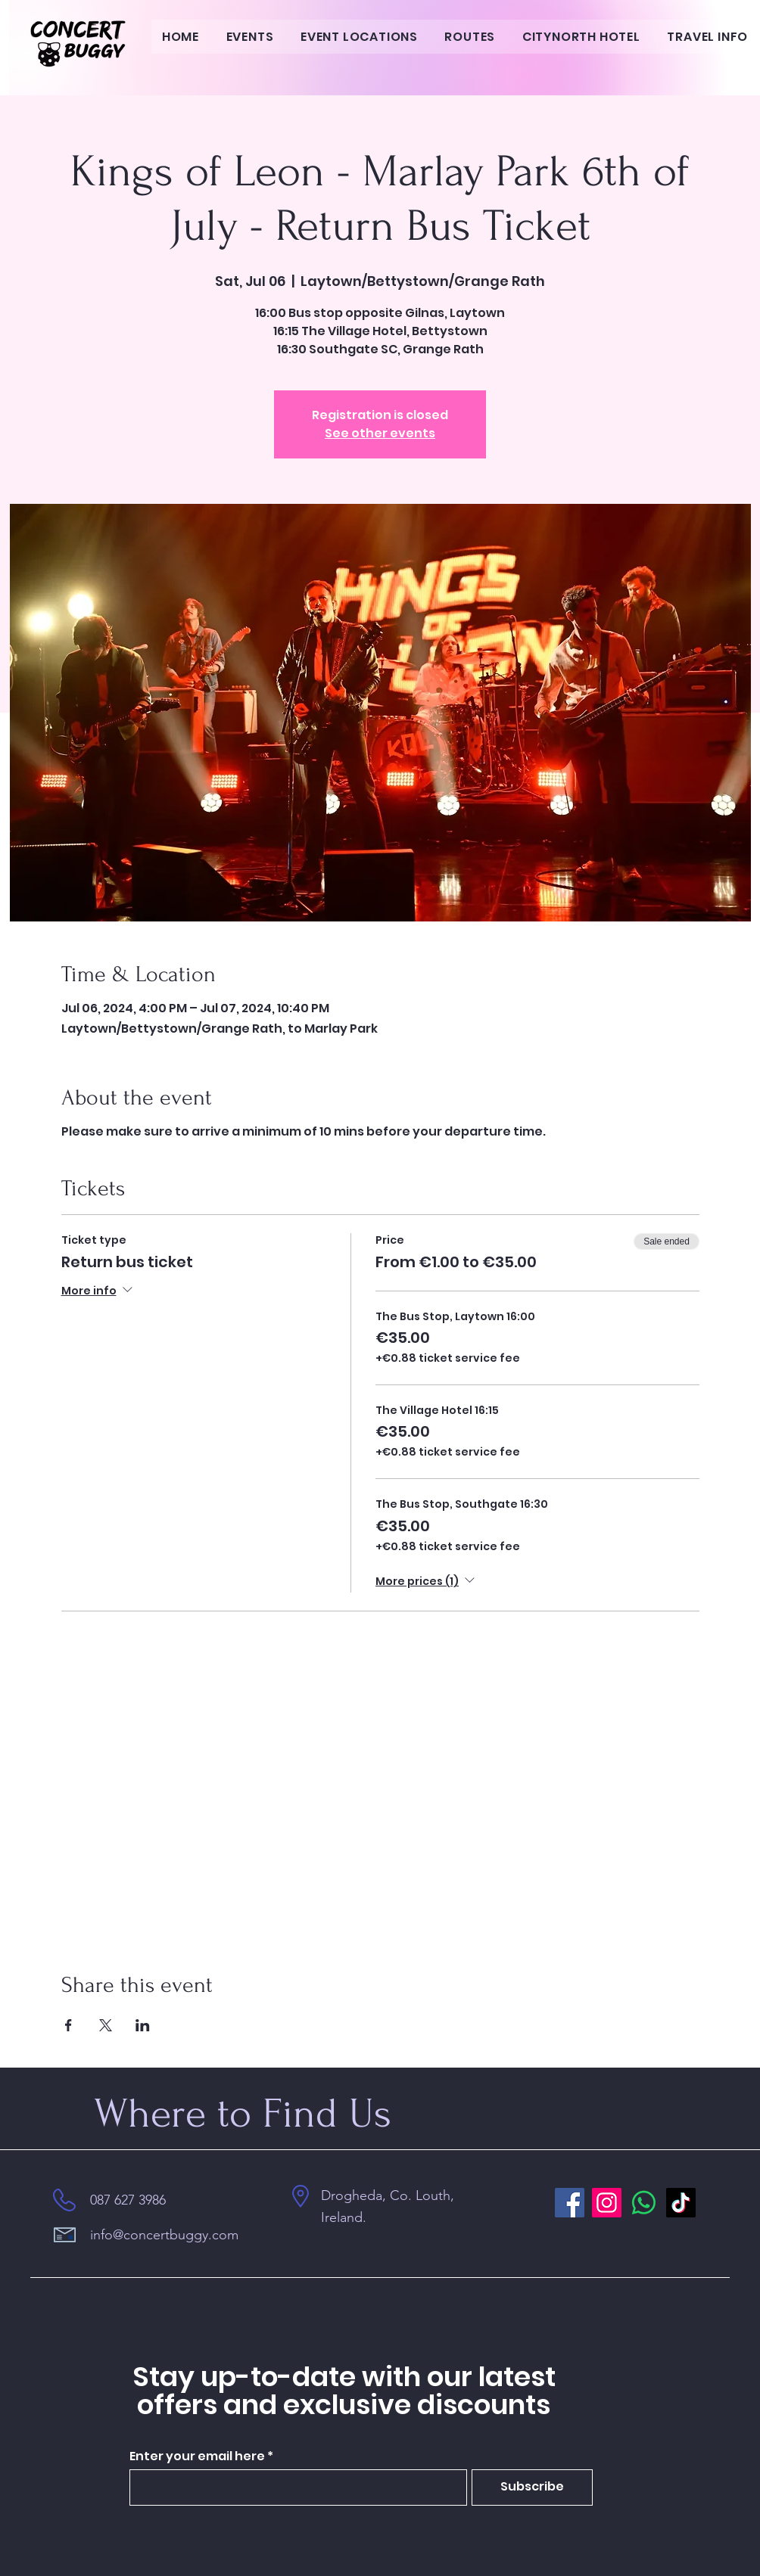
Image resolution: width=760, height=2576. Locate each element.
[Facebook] (569, 2202)
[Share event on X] (105, 2025)
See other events (380, 433)
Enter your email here (197, 2456)
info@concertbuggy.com (164, 2234)
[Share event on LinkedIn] (142, 2025)
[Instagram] (606, 2202)
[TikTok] (681, 2202)
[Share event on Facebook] (68, 2025)
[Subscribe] (532, 2487)
